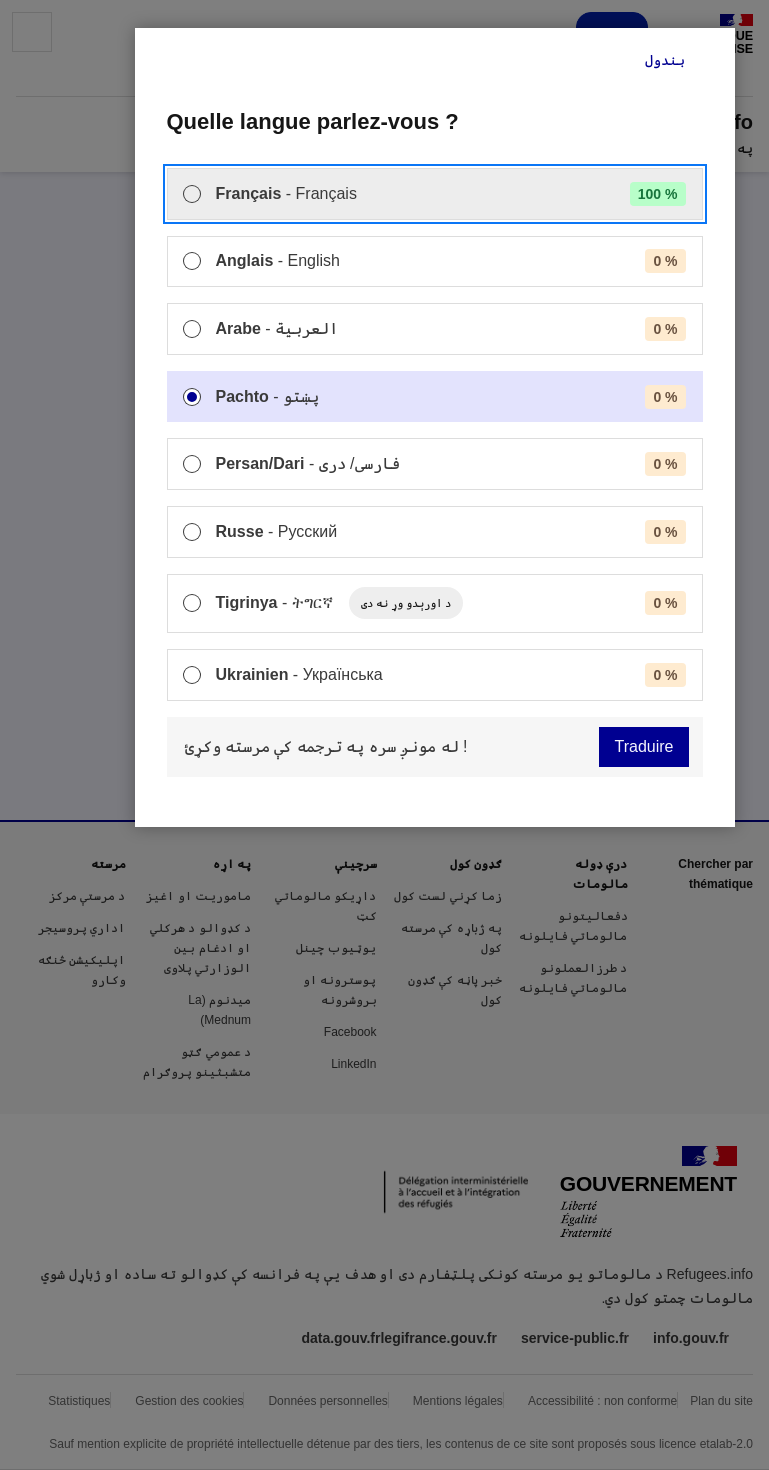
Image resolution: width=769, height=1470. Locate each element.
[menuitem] (435, 194)
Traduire (644, 746)
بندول (665, 60)
